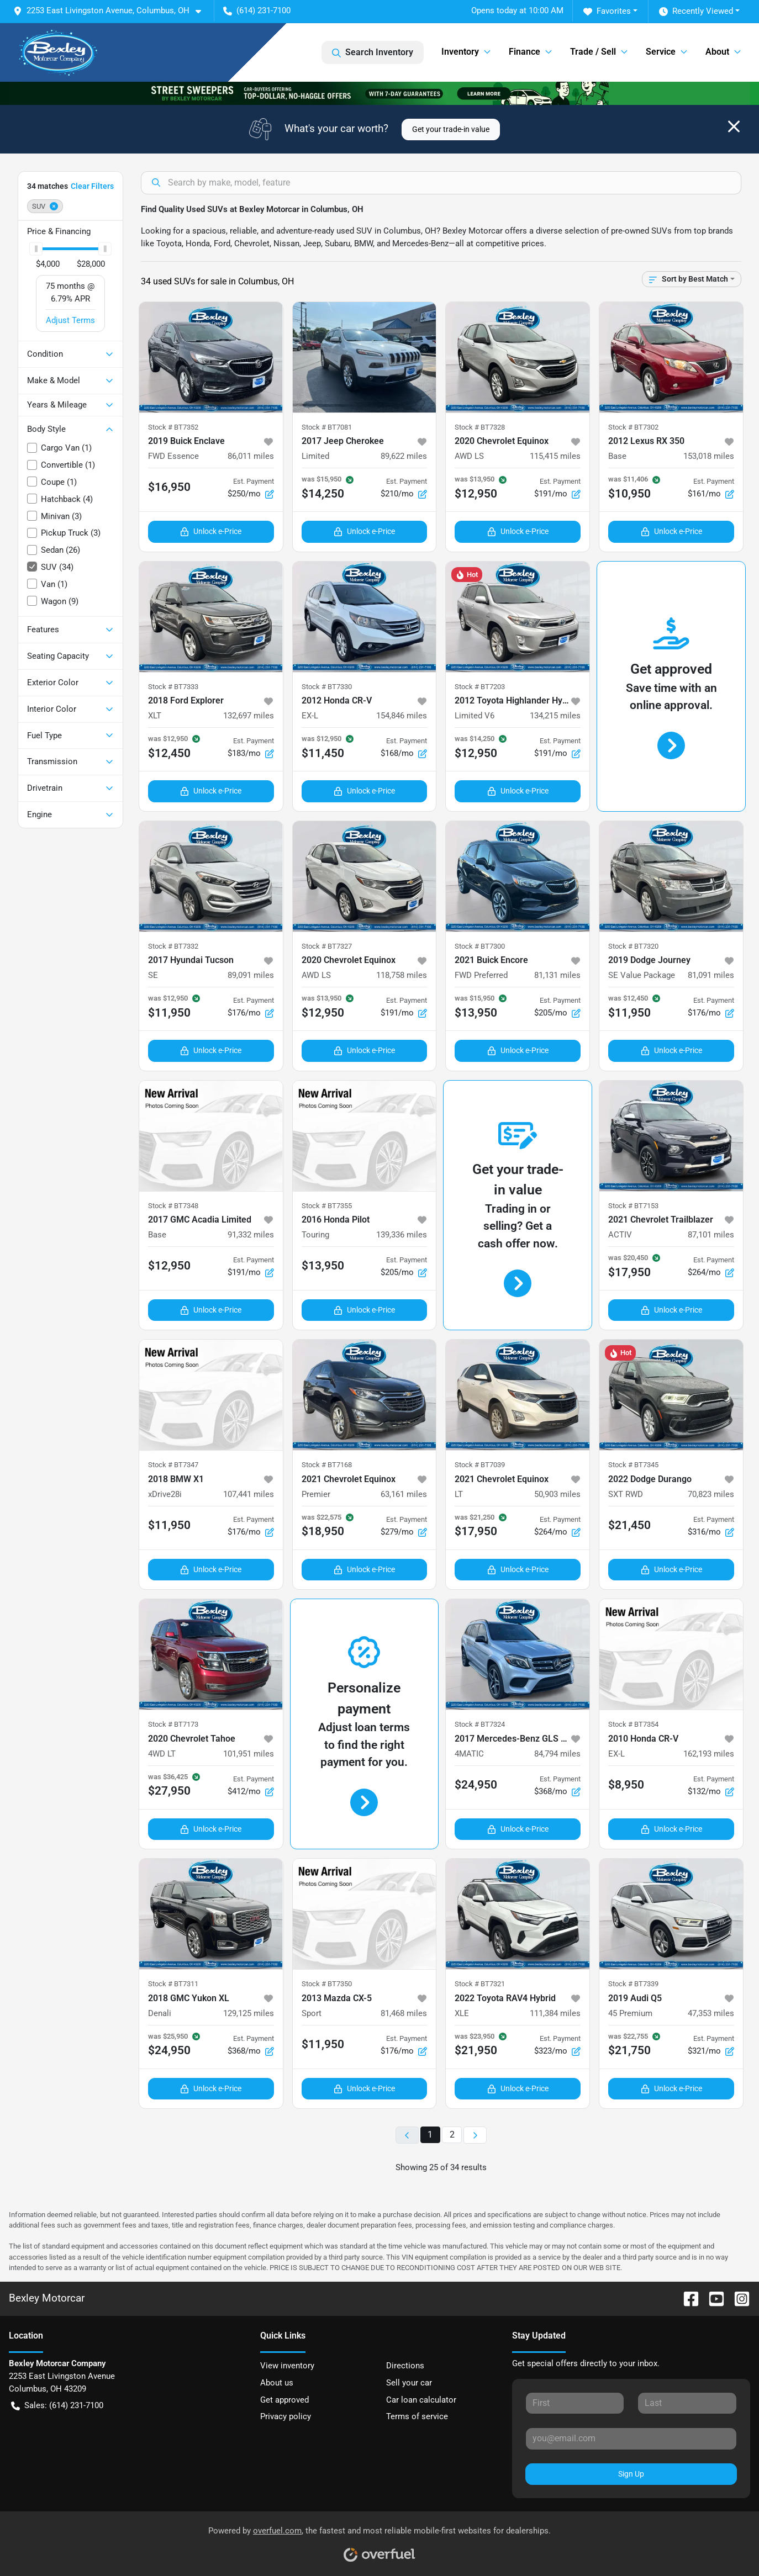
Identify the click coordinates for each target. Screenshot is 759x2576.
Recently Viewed (696, 11)
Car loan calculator (421, 2400)
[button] (111, 11)
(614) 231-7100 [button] (257, 10)
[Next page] (475, 2135)
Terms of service (417, 2416)
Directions (405, 2366)
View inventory (287, 2366)
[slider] (36, 249)
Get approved (284, 2400)
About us (276, 2383)
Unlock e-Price (210, 531)
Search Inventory (372, 52)
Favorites (607, 11)
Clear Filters (92, 186)
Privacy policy (285, 2416)
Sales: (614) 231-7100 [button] (57, 2405)
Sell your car (409, 2383)
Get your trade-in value (450, 129)
